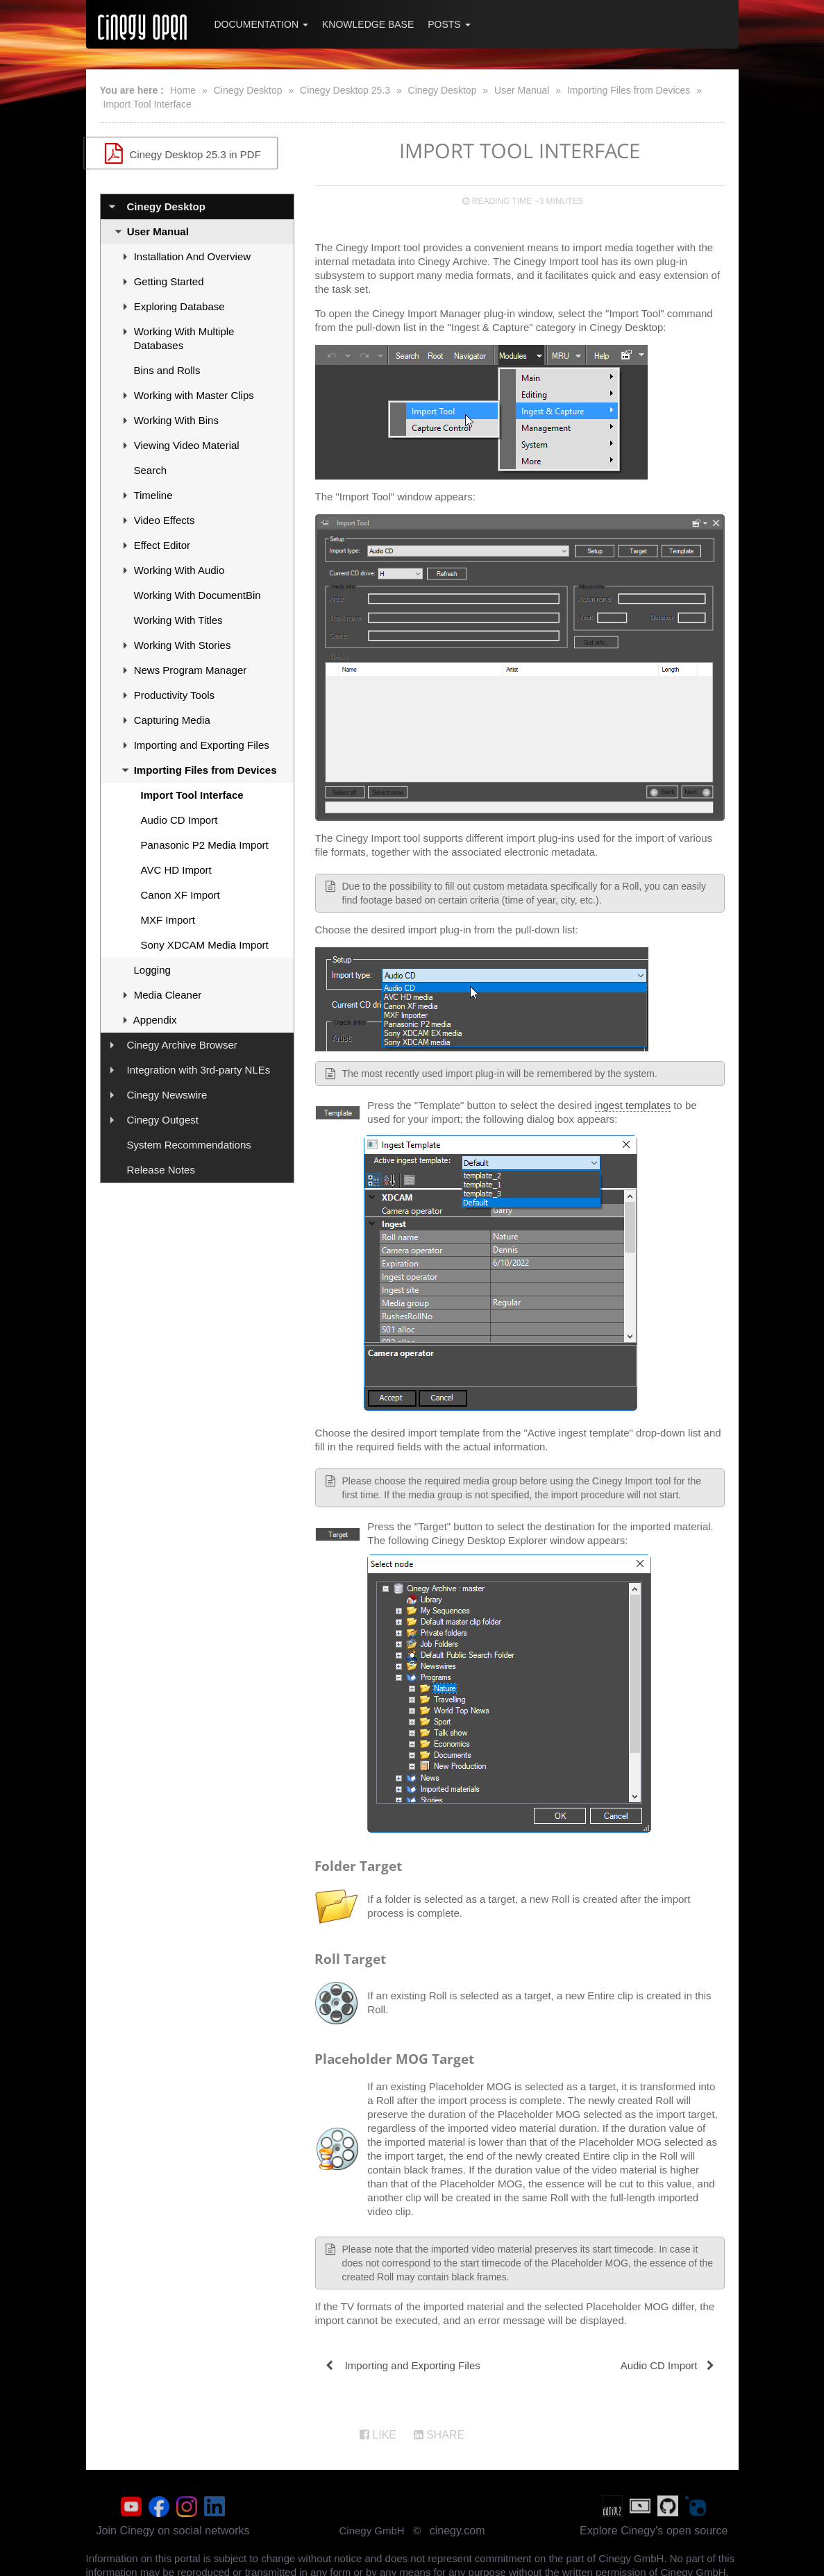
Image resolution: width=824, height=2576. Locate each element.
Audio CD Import (179, 820)
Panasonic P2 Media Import (205, 845)
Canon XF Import (180, 895)
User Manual (521, 90)
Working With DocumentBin (197, 595)
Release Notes (161, 1170)
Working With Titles (178, 620)
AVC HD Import (176, 870)
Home (183, 90)
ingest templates (633, 1105)
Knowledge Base (368, 24)
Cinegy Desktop (248, 90)
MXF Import (168, 920)
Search (150, 470)
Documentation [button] (261, 24)
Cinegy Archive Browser (182, 1045)
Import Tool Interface (147, 104)
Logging (152, 970)
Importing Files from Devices (628, 90)
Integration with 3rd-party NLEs (199, 1070)
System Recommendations (189, 1145)
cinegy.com (457, 2527)
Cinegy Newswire (167, 1095)
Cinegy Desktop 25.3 (345, 90)
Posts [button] (449, 24)
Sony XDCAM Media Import (205, 945)
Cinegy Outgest (163, 1120)
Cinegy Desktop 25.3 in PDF (197, 153)
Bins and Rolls (167, 370)
